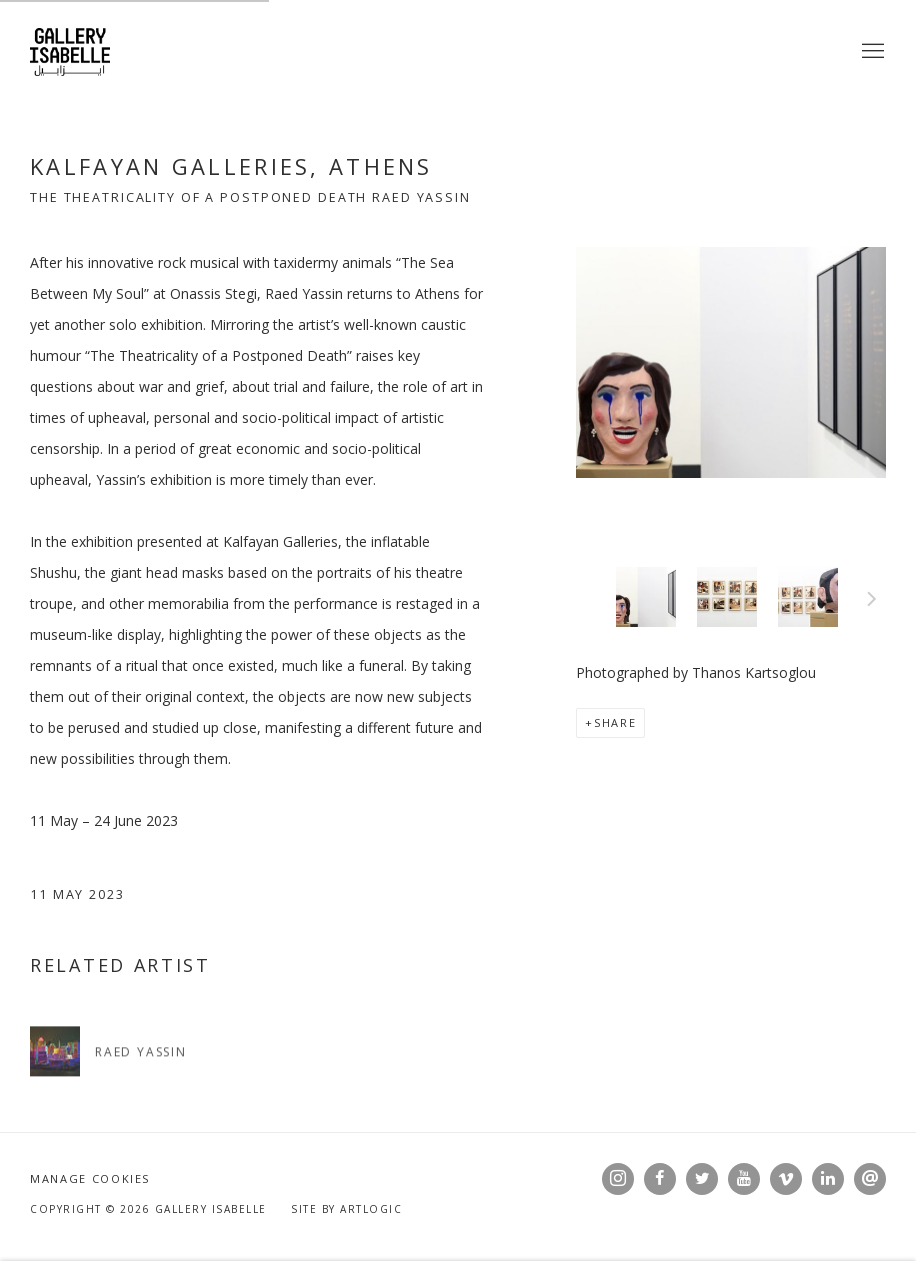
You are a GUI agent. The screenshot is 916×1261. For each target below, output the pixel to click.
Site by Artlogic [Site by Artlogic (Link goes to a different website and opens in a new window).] (346, 1209)
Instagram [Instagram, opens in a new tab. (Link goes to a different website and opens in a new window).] (618, 1179)
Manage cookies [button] (90, 1178)
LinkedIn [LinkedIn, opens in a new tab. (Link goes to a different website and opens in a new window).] (828, 1179)
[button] (646, 597)
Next (872, 602)
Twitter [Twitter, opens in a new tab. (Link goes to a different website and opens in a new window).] (702, 1179)
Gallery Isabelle (70, 52)
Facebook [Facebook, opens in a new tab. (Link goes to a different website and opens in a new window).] (660, 1179)
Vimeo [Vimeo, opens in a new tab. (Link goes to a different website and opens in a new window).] (786, 1179)
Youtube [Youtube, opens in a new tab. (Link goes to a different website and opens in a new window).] (744, 1179)
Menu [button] (871, 52)
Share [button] (615, 722)
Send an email (870, 1179)
